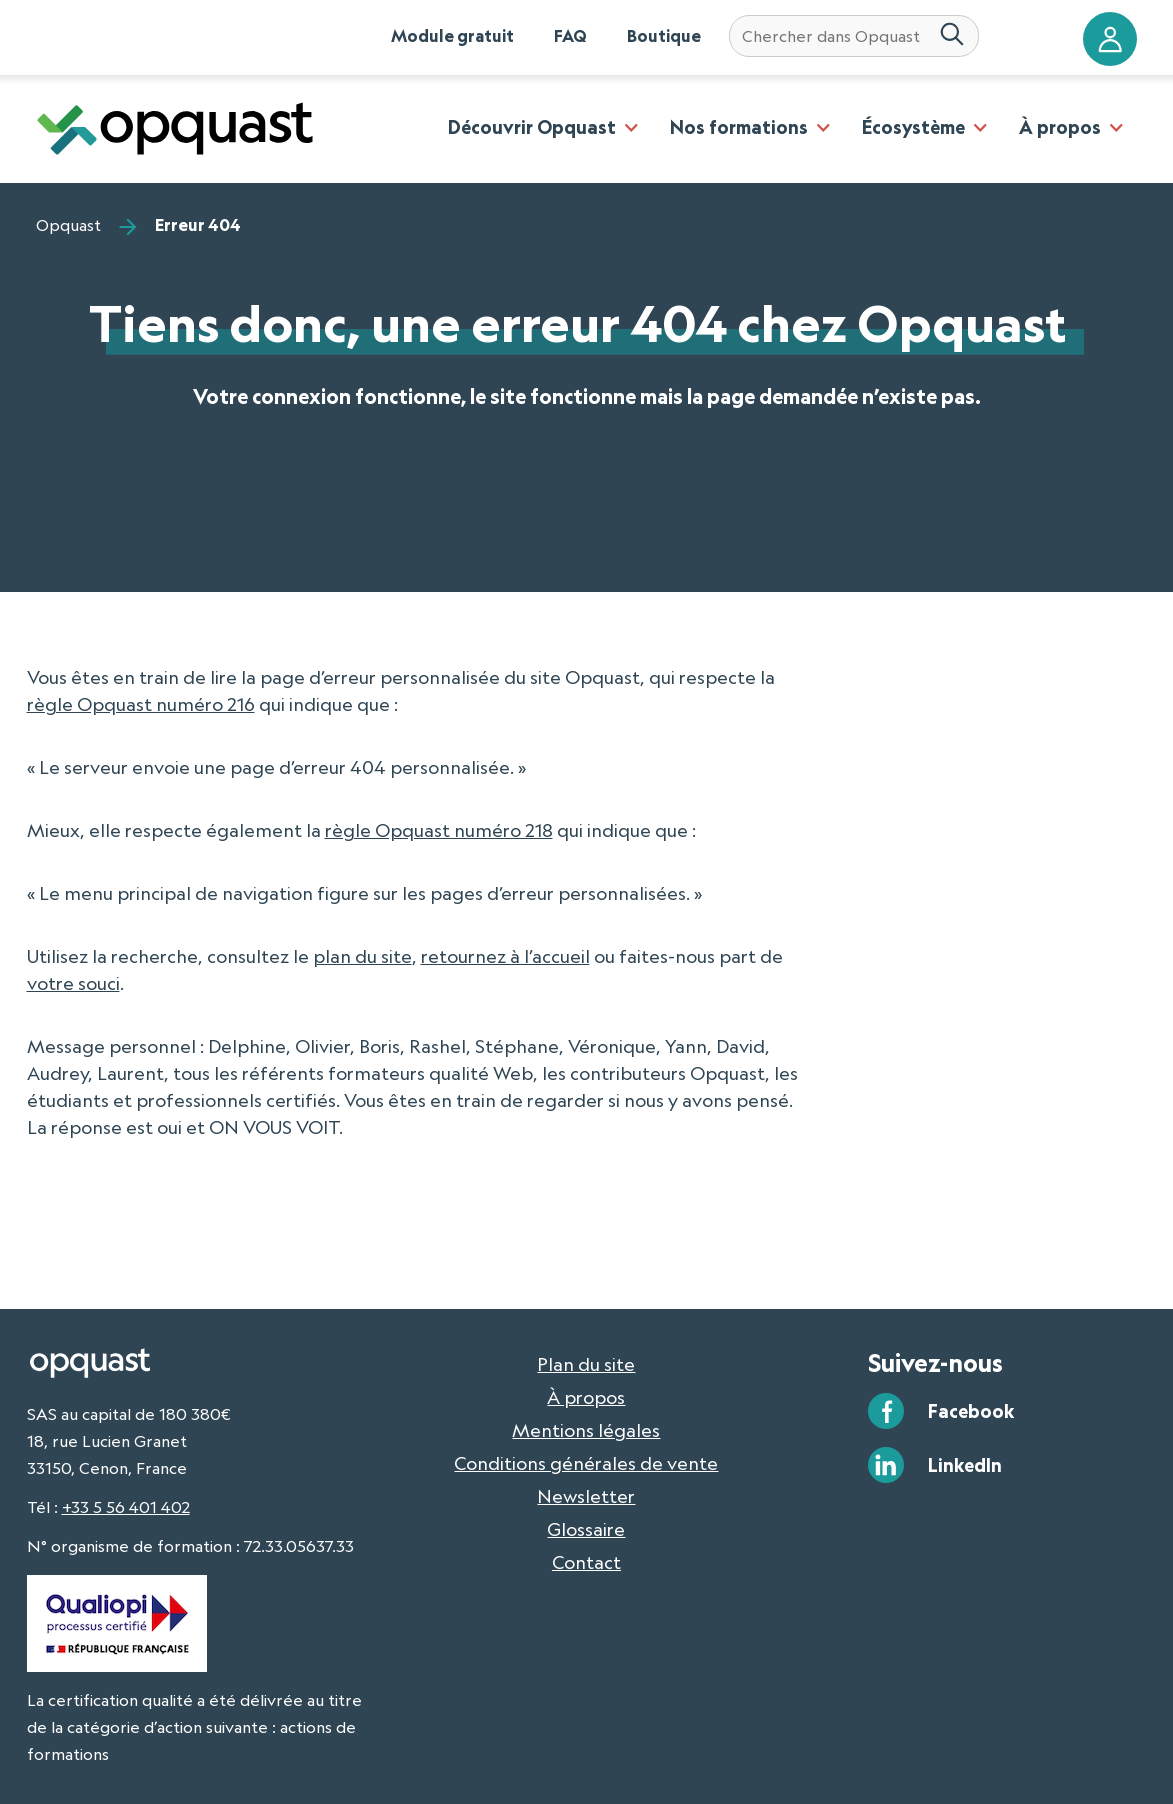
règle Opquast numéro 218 (439, 830)
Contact (586, 1562)
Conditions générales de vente (586, 1463)
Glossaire (586, 1529)
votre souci (73, 983)
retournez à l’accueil (505, 956)
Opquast (68, 225)
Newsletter (586, 1496)
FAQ (570, 36)
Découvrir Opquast (532, 127)
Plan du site (586, 1364)
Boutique (664, 36)
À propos (1060, 127)
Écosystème (913, 127)
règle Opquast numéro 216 (141, 704)
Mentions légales (586, 1430)
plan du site (362, 956)
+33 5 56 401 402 (126, 1507)
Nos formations (739, 127)
